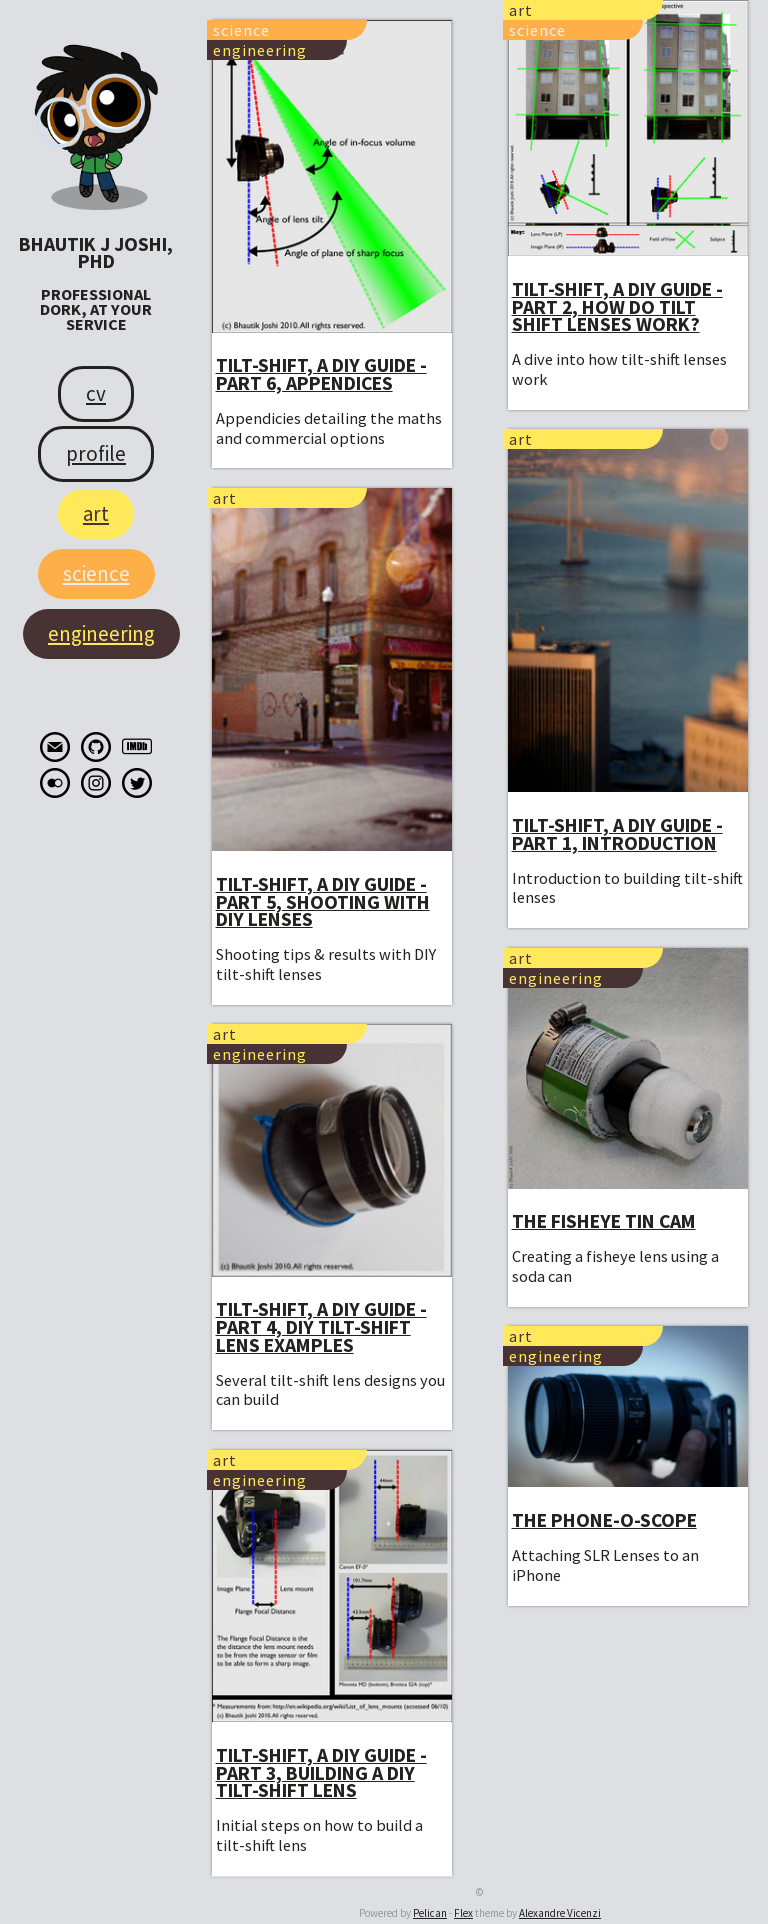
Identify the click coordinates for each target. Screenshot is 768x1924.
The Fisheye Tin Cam (604, 1221)
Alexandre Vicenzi (560, 1913)
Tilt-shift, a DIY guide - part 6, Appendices (321, 374)
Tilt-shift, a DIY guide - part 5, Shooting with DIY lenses (323, 901)
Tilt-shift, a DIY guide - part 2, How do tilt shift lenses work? (617, 306)
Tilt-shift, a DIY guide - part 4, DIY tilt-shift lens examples (321, 1326)
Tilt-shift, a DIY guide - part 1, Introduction (617, 834)
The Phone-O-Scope (604, 1520)
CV (96, 393)
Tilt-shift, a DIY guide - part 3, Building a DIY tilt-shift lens (321, 1772)
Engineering (101, 633)
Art (96, 513)
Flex (463, 1913)
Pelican (430, 1913)
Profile (96, 453)
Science (96, 573)
